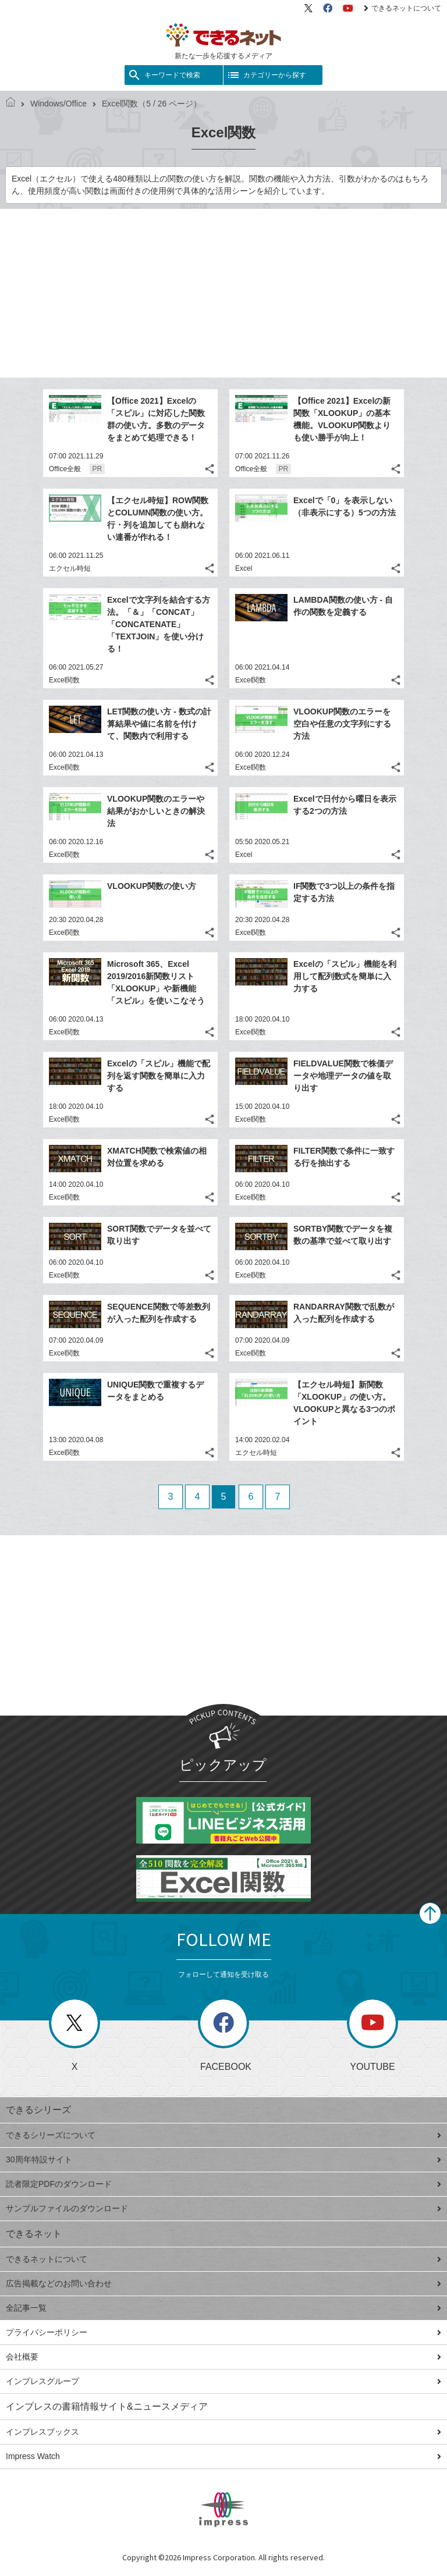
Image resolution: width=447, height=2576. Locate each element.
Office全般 (65, 469)
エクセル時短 (70, 568)
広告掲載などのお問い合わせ (223, 2283)
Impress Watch (223, 2456)
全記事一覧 (223, 2307)
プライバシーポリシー (223, 2332)
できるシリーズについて (223, 2135)
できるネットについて (402, 8)
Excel (243, 568)
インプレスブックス (223, 2431)
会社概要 (223, 2356)
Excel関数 (64, 680)
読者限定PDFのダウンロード (223, 2184)
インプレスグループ (223, 2381)
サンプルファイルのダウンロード (223, 2208)
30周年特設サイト (223, 2159)
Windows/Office (54, 103)
